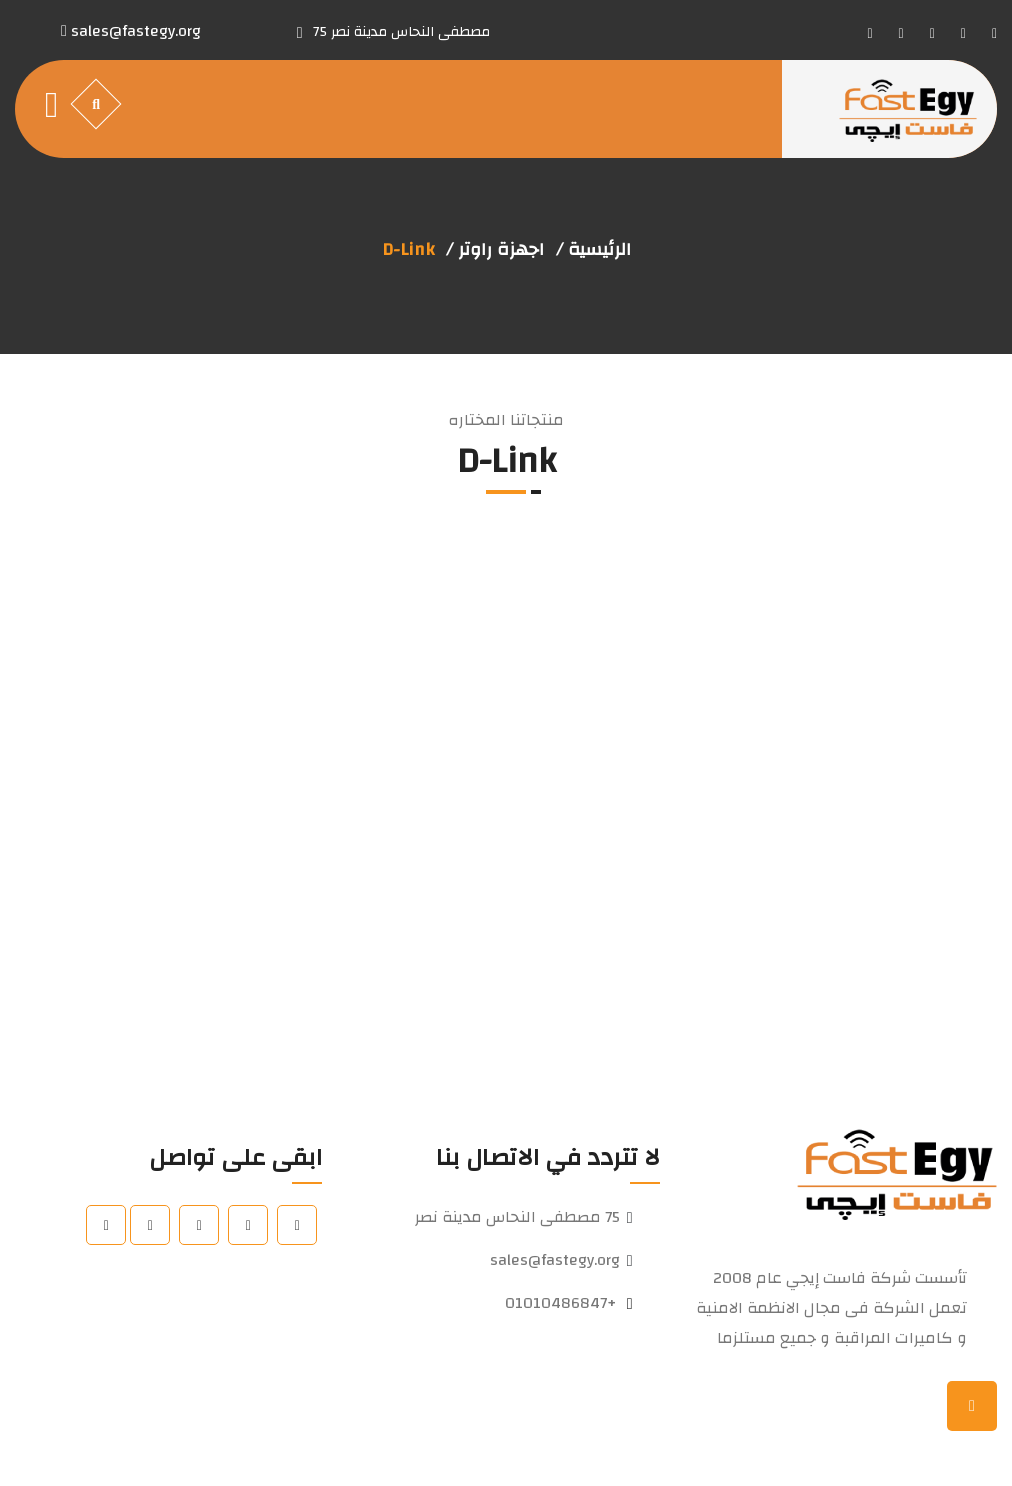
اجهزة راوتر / (495, 250)
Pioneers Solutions (344, 1446)
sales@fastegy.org (555, 1260)
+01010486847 (560, 1303)
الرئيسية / (593, 250)
